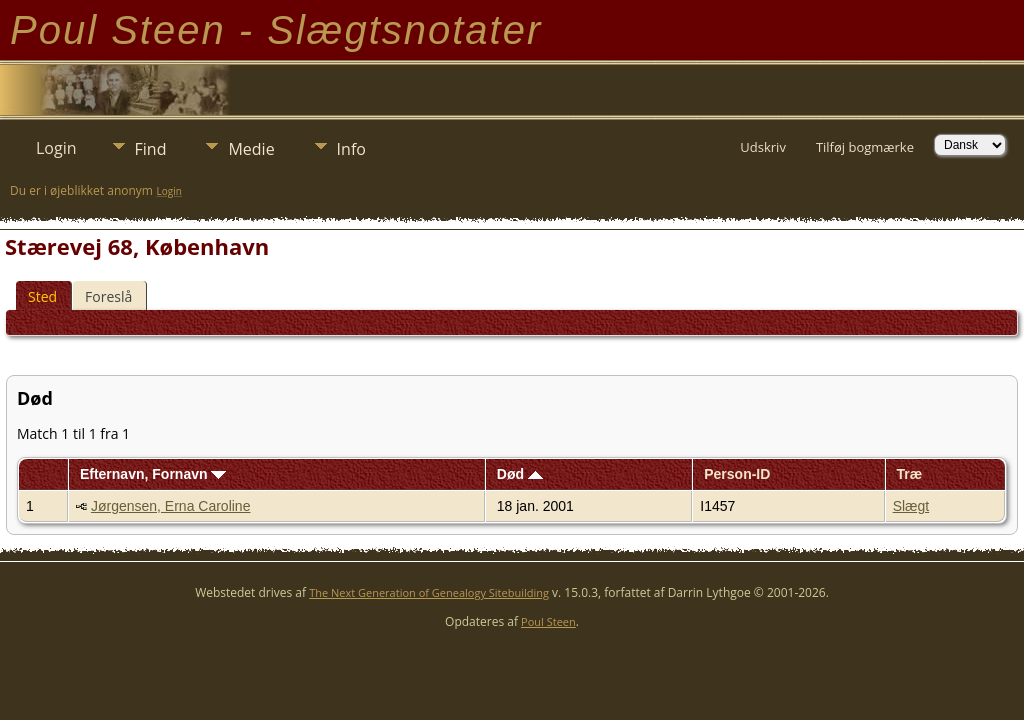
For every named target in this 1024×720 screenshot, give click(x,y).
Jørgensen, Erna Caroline (171, 506)
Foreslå (108, 296)
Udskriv (763, 147)
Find (151, 149)
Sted (42, 296)
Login (56, 148)
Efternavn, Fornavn (153, 474)
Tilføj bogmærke (865, 147)
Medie (251, 149)
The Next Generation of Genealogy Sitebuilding (429, 592)
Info (351, 149)
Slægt (911, 506)
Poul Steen (548, 621)
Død (520, 474)
